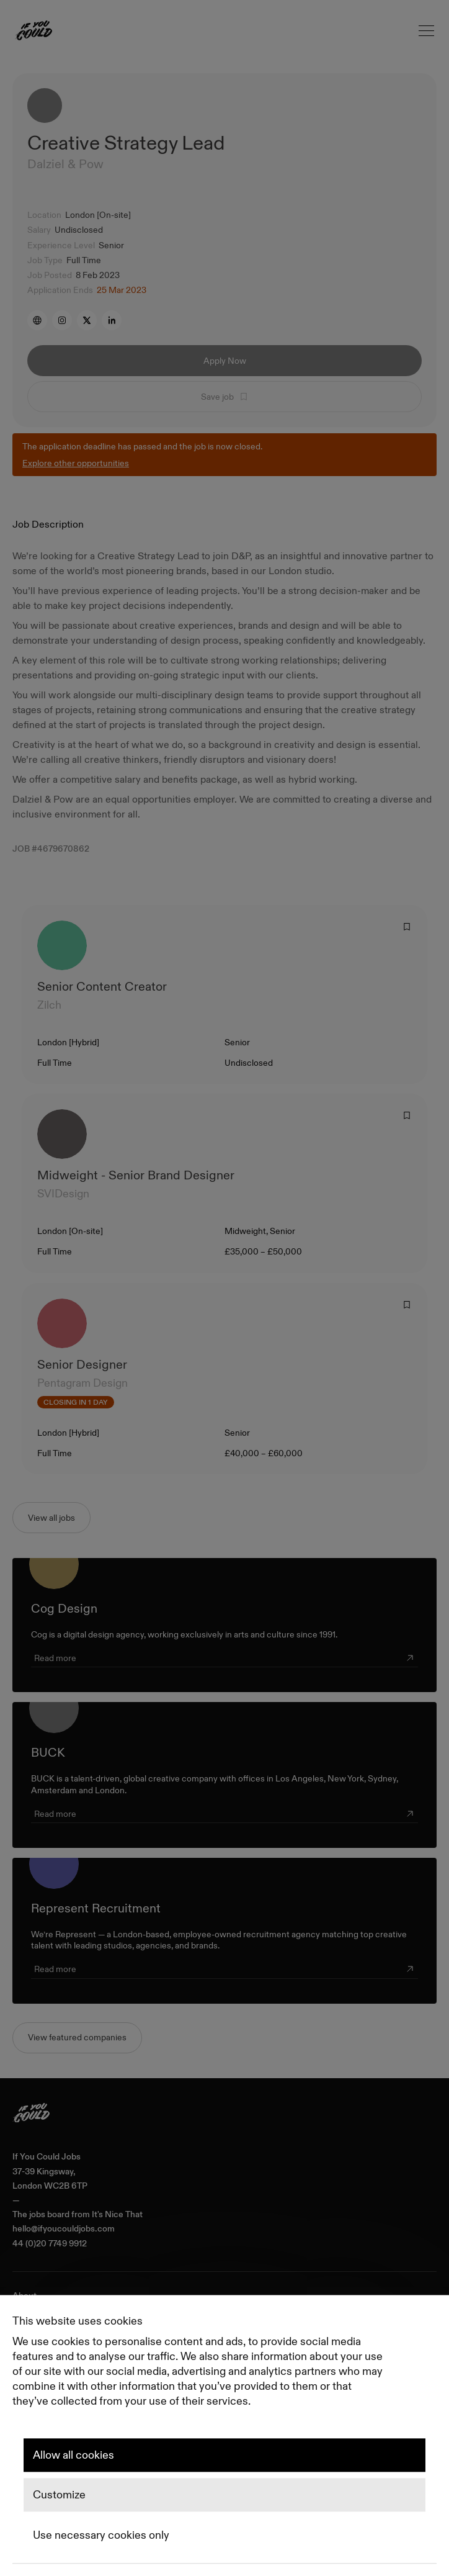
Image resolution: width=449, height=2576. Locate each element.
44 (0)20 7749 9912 (49, 2243)
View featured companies (77, 2037)
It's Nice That (117, 2214)
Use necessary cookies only (101, 2535)
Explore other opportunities (75, 463)
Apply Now (224, 360)
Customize (59, 2495)
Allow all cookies (73, 2455)
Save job (225, 396)
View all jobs (51, 1517)
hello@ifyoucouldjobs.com (63, 2229)
